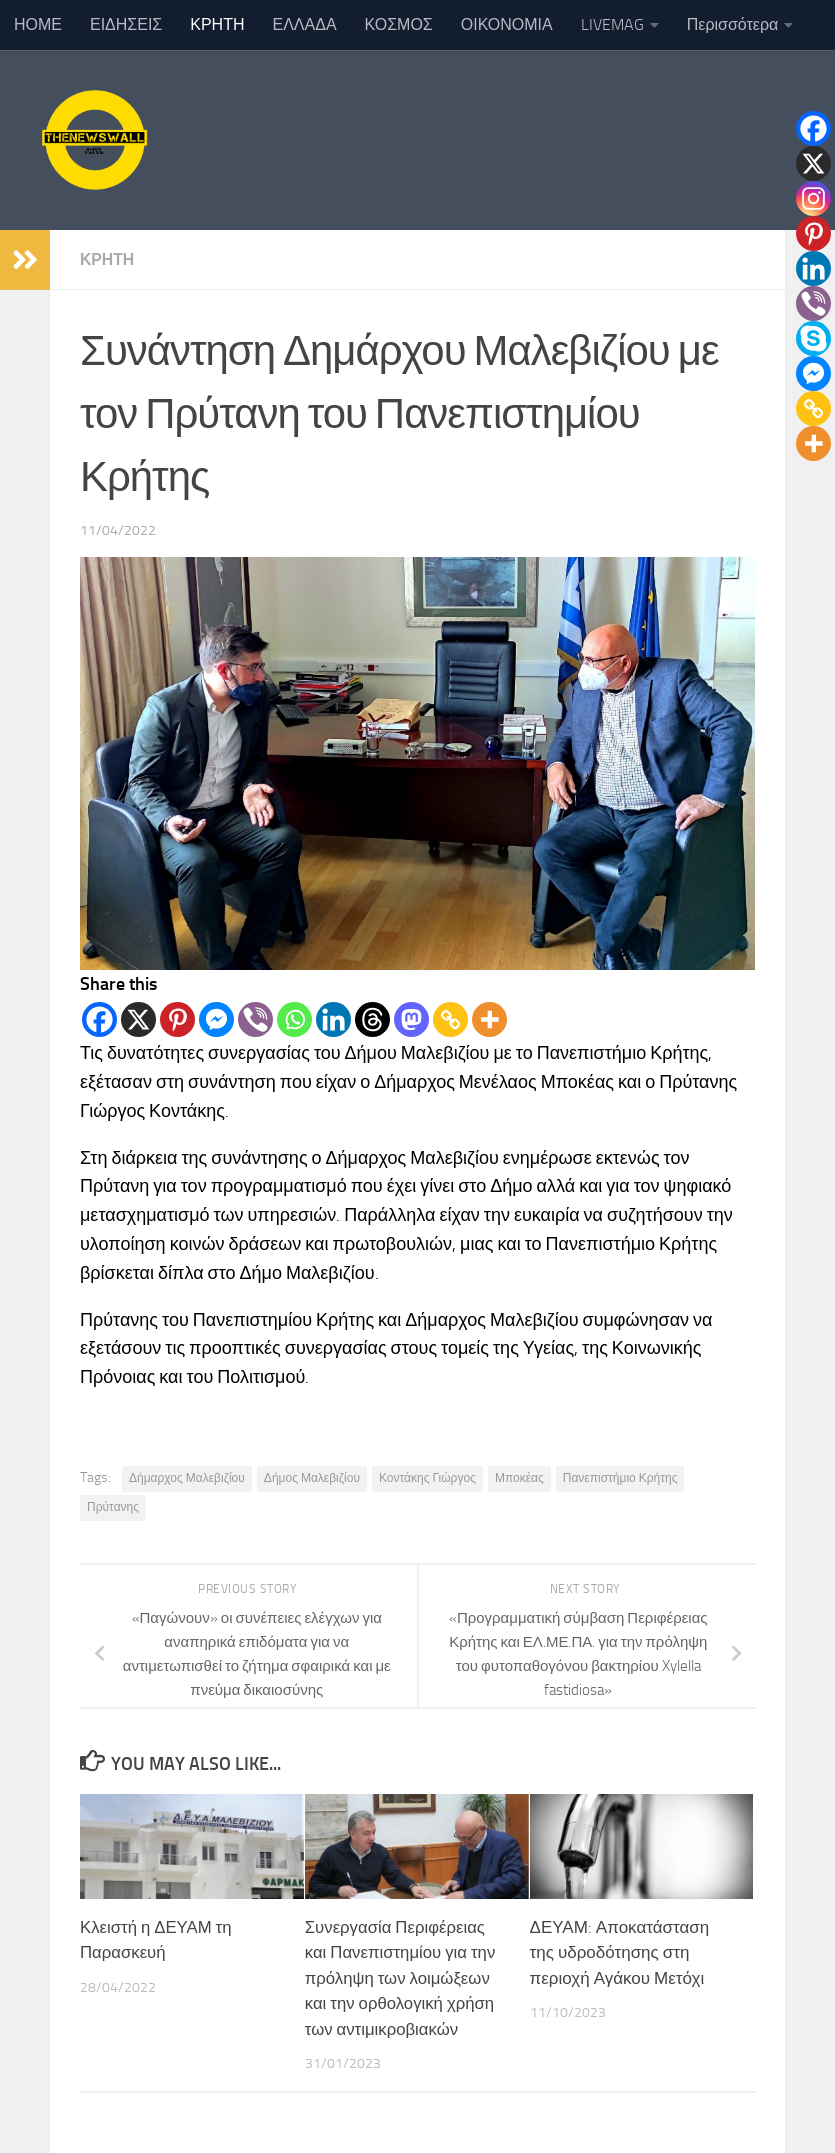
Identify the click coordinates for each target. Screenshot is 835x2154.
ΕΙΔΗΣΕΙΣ (126, 24)
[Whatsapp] (294, 1019)
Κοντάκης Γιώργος (427, 1478)
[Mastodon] (411, 1019)
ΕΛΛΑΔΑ (305, 24)
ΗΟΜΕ (38, 24)
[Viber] (255, 1019)
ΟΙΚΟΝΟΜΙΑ (507, 24)
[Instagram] (813, 198)
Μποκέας (519, 1478)
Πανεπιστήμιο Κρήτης (620, 1478)
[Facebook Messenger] (216, 1019)
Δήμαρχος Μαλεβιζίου (187, 1478)
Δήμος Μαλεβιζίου (312, 1478)
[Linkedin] (333, 1019)
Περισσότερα (733, 24)
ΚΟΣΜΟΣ (399, 24)
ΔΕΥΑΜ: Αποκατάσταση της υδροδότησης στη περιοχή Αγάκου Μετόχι (620, 1952)
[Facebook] (99, 1019)
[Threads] (372, 1019)
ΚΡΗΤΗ (217, 24)
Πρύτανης (113, 1507)
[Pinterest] (177, 1019)
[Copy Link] (450, 1019)
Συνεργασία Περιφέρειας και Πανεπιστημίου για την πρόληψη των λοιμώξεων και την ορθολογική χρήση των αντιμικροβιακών (401, 1978)
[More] (489, 1019)
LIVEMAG (612, 24)
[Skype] (813, 338)
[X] (138, 1019)
